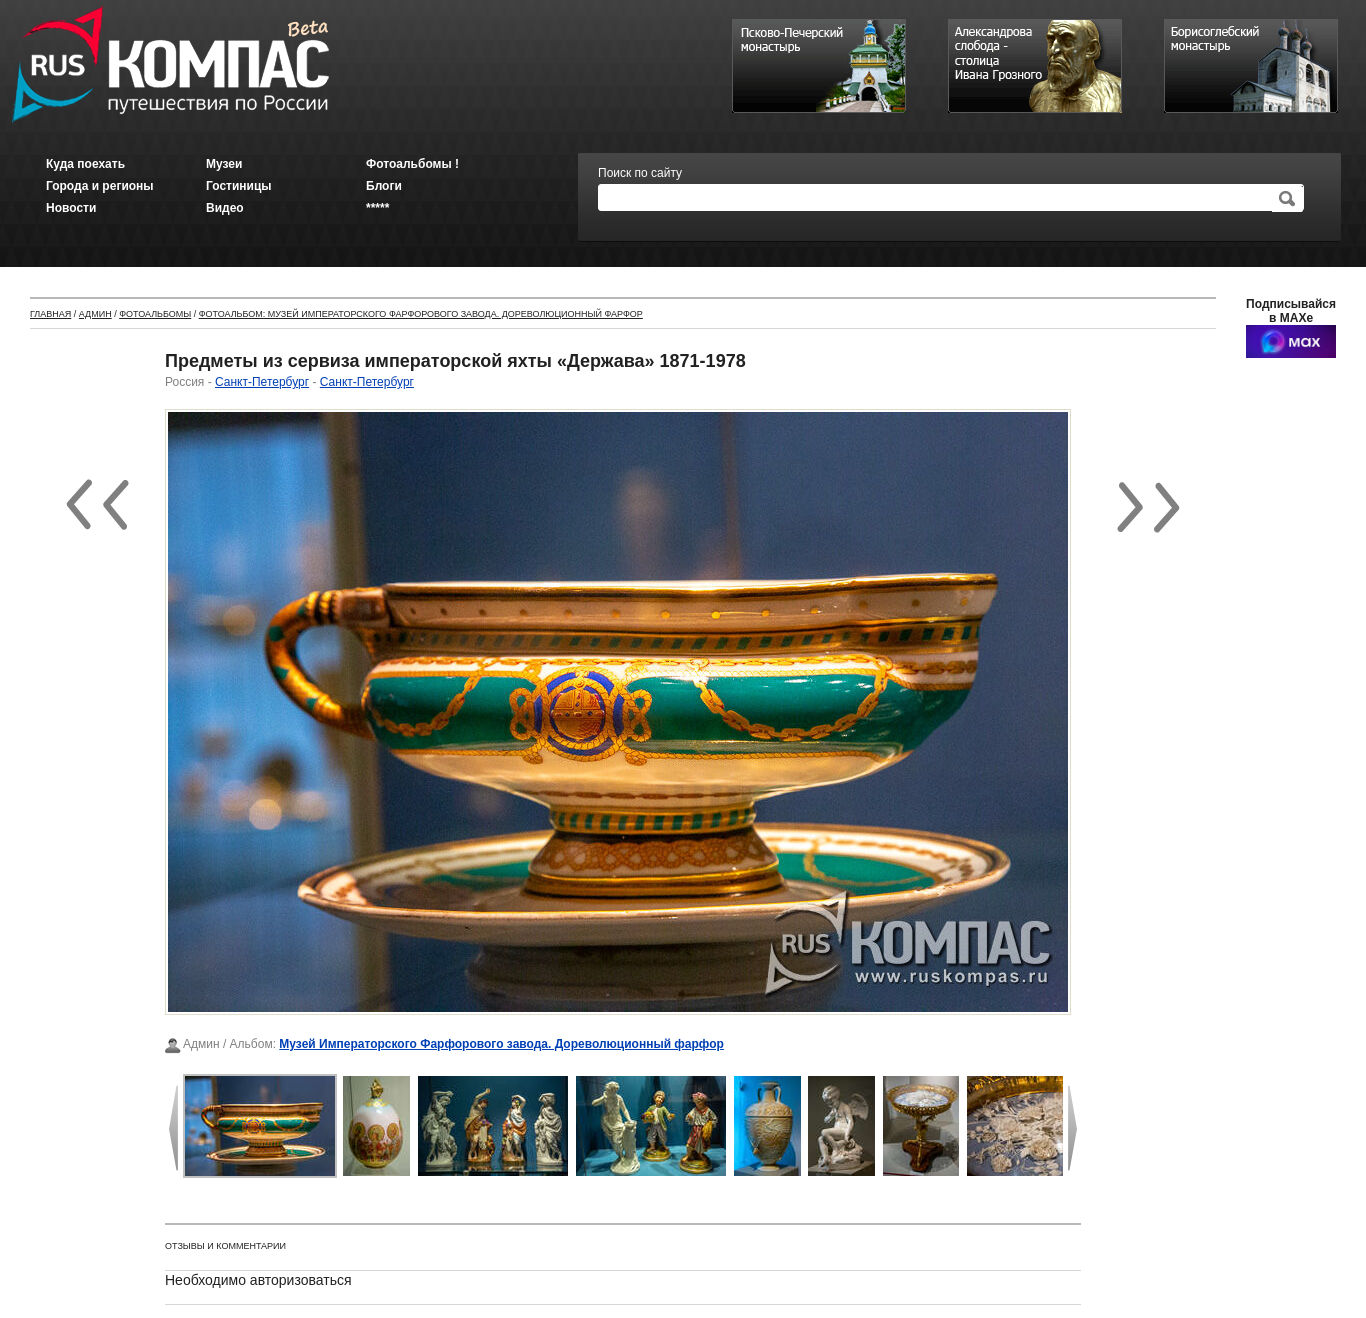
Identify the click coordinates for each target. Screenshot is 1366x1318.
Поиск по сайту (640, 173)
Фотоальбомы (155, 314)
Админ (95, 314)
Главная (50, 314)
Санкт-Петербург (262, 382)
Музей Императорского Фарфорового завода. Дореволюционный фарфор (501, 1044)
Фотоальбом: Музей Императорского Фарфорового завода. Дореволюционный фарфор (421, 314)
